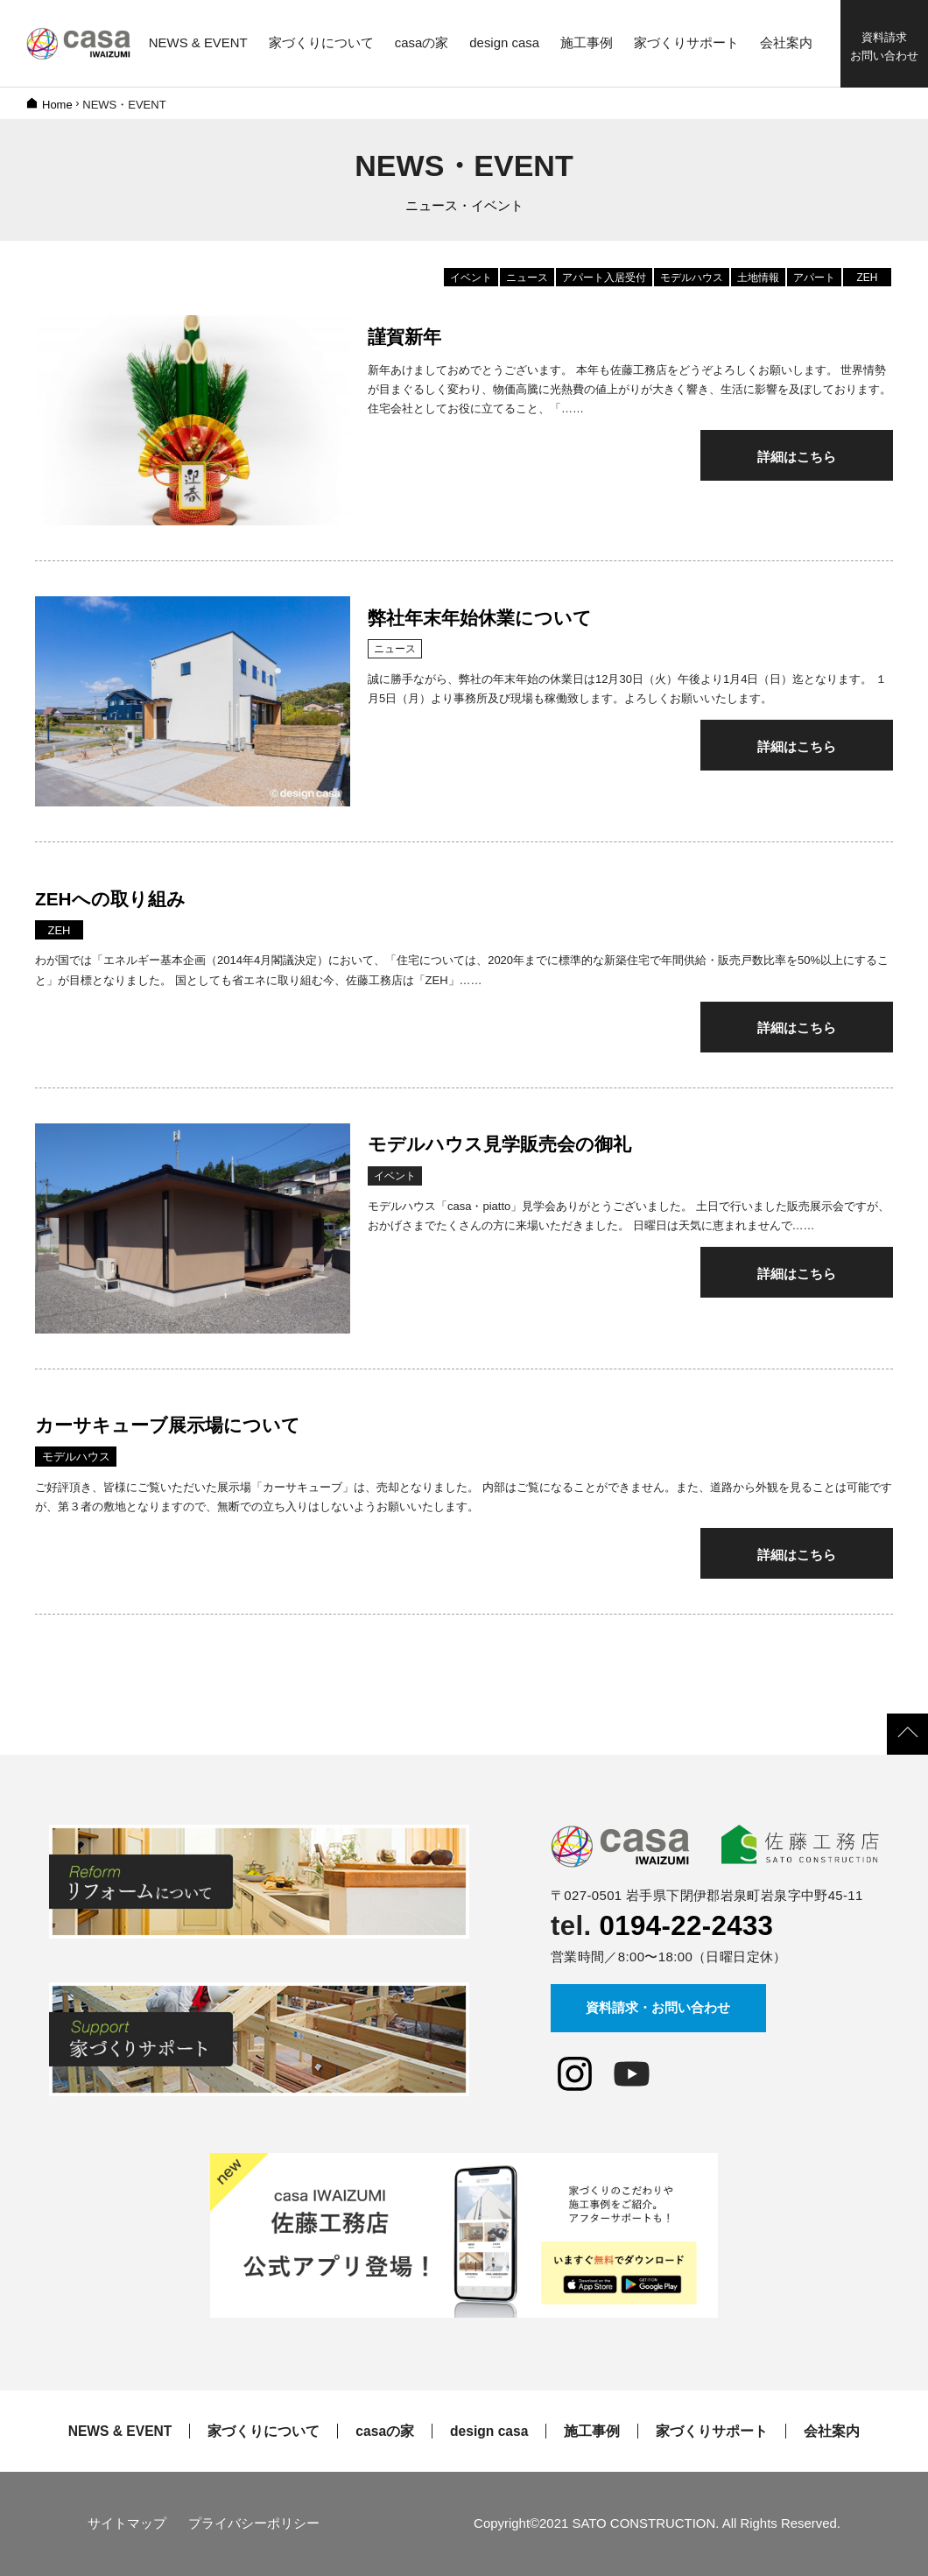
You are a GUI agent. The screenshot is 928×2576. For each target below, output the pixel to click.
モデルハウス (691, 277)
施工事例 (592, 2432)
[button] (907, 1734)
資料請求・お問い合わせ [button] (658, 2007)
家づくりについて (263, 2432)
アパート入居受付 (604, 277)
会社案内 (832, 2432)
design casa (489, 2432)
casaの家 (384, 2432)
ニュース (527, 277)
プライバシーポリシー (254, 2523)
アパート (814, 277)
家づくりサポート (712, 2432)
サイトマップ (127, 2523)
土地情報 (758, 277)
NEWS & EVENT (120, 2432)
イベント (471, 277)
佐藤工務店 (78, 44)
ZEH (867, 277)
